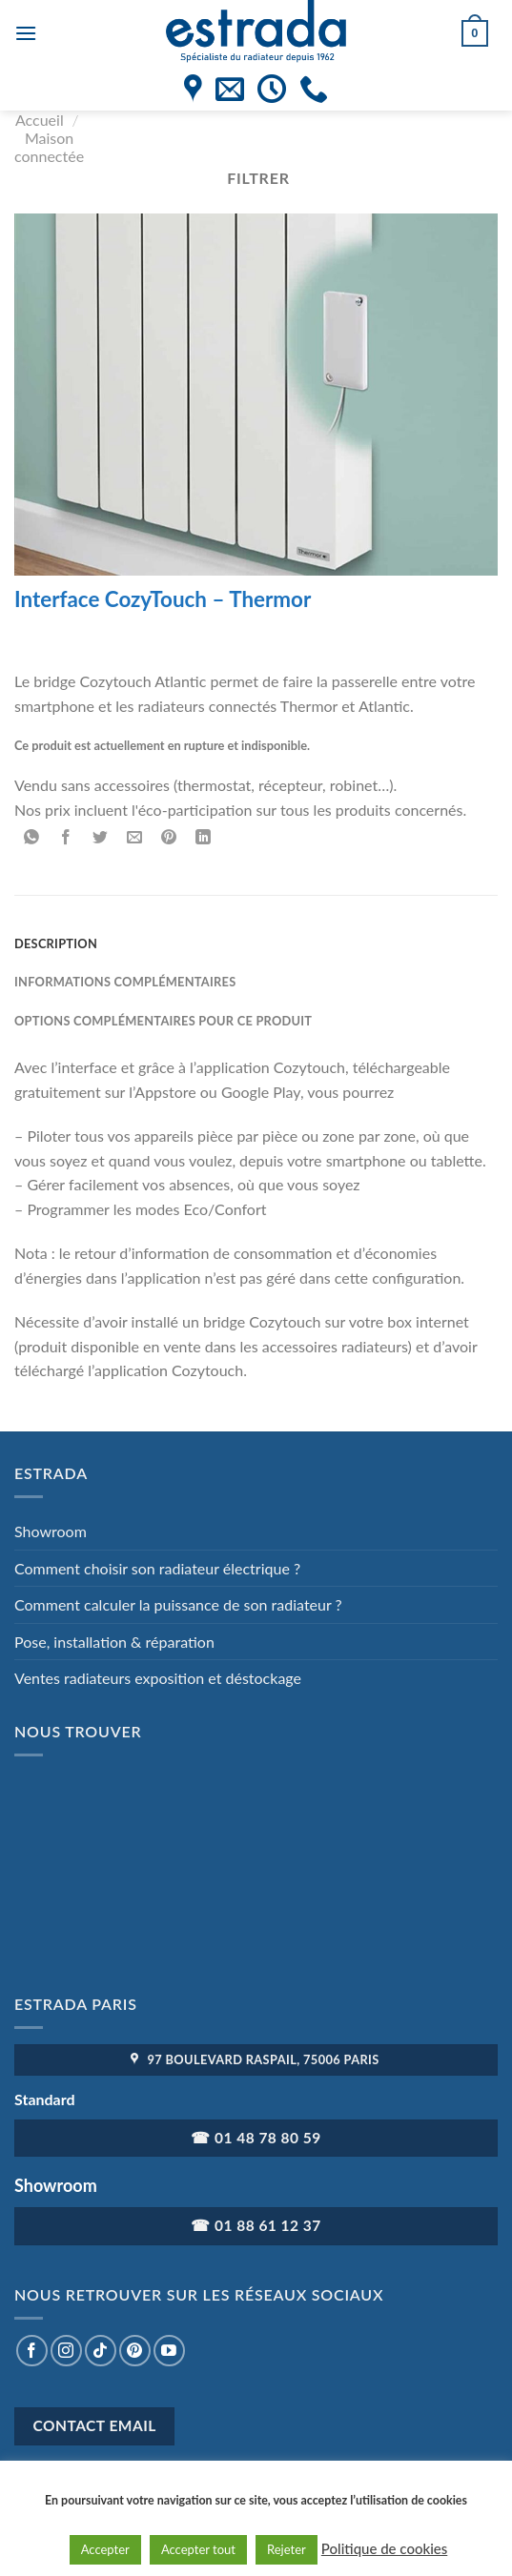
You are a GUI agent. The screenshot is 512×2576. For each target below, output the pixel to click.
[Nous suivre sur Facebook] (32, 2350)
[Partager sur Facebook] (66, 838)
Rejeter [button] (286, 2549)
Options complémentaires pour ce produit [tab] (163, 1020)
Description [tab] (55, 943)
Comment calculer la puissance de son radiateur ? (178, 1604)
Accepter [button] (105, 2549)
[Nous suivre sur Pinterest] (135, 2350)
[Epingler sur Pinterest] (169, 838)
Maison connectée (49, 147)
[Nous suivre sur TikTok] (100, 2350)
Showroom (50, 1531)
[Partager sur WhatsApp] (32, 838)
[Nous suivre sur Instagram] (66, 2350)
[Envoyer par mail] (135, 838)
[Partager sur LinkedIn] (203, 838)
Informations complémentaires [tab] (125, 981)
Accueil (39, 120)
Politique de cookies (384, 2548)
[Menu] (25, 33)
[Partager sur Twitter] (100, 838)
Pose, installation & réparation (114, 1642)
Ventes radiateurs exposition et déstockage (157, 1678)
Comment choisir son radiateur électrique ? (157, 1568)
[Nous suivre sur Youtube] (169, 2350)
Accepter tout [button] (198, 2549)
